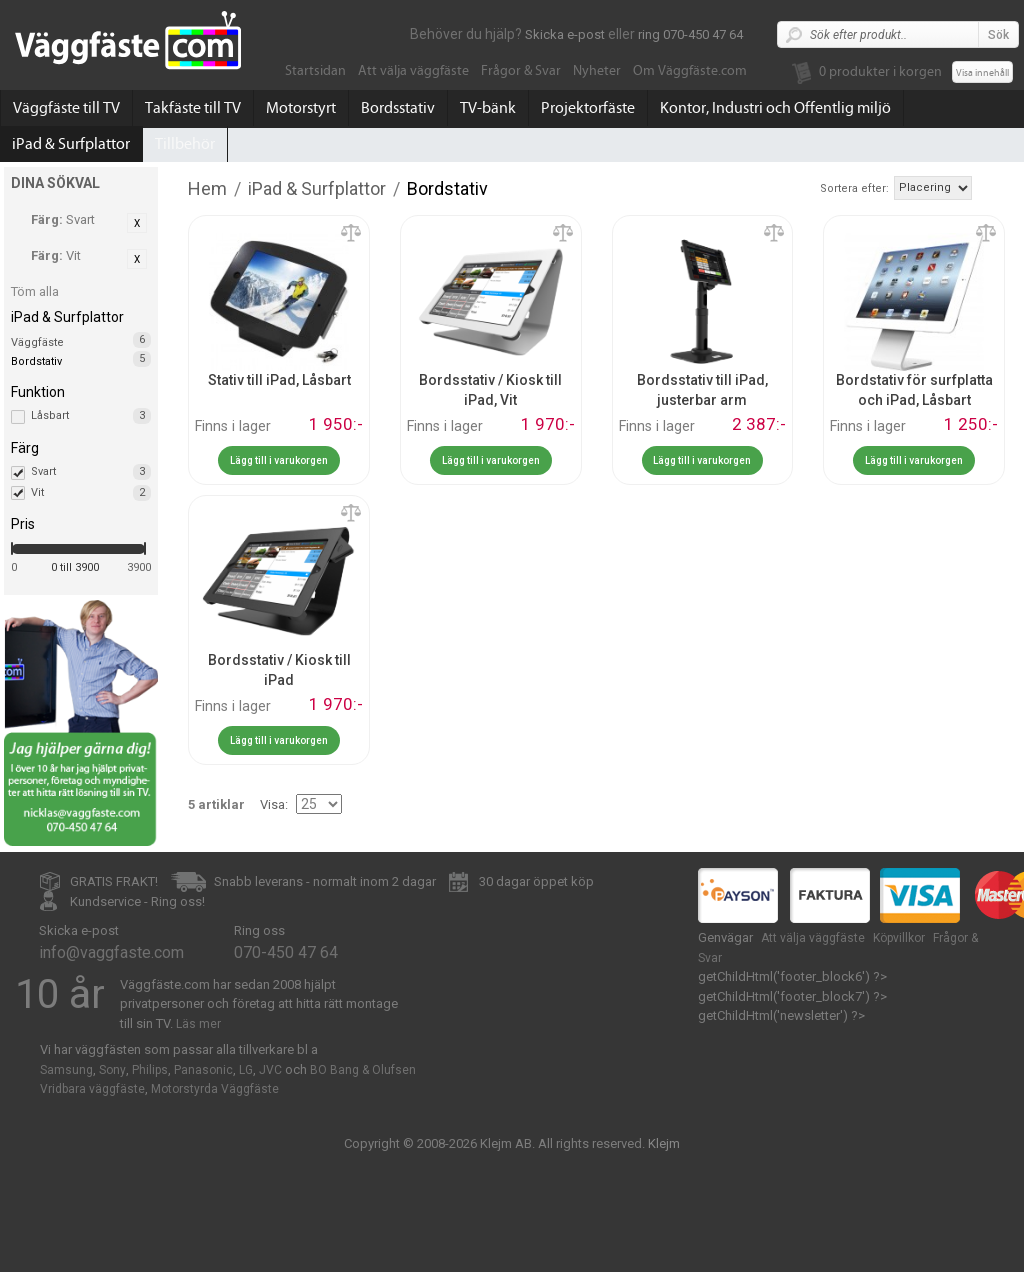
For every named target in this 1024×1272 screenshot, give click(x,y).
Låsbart (91, 416)
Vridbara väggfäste (92, 1089)
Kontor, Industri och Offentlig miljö (775, 108)
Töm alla (35, 291)
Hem (207, 188)
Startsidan (315, 71)
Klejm (664, 1143)
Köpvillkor (899, 938)
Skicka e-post (565, 34)
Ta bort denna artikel (137, 223)
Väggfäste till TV (66, 108)
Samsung (66, 1070)
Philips (150, 1070)
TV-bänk (488, 108)
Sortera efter (853, 188)
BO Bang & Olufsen (363, 1070)
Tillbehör (185, 144)
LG (246, 1070)
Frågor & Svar (521, 71)
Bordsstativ (398, 108)
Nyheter (597, 71)
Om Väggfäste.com (690, 71)
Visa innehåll (982, 73)
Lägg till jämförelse (351, 234)
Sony (112, 1070)
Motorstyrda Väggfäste (215, 1089)
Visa (272, 804)
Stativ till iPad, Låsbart (279, 380)
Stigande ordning (990, 187)
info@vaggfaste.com (111, 952)
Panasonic (203, 1070)
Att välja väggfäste (413, 71)
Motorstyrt (301, 108)
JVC (270, 1070)
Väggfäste (37, 342)
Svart (91, 472)
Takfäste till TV (193, 108)
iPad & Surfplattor (71, 144)
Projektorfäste (588, 108)
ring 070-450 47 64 (690, 34)
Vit (91, 493)
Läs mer (198, 1024)
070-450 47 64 (286, 952)
